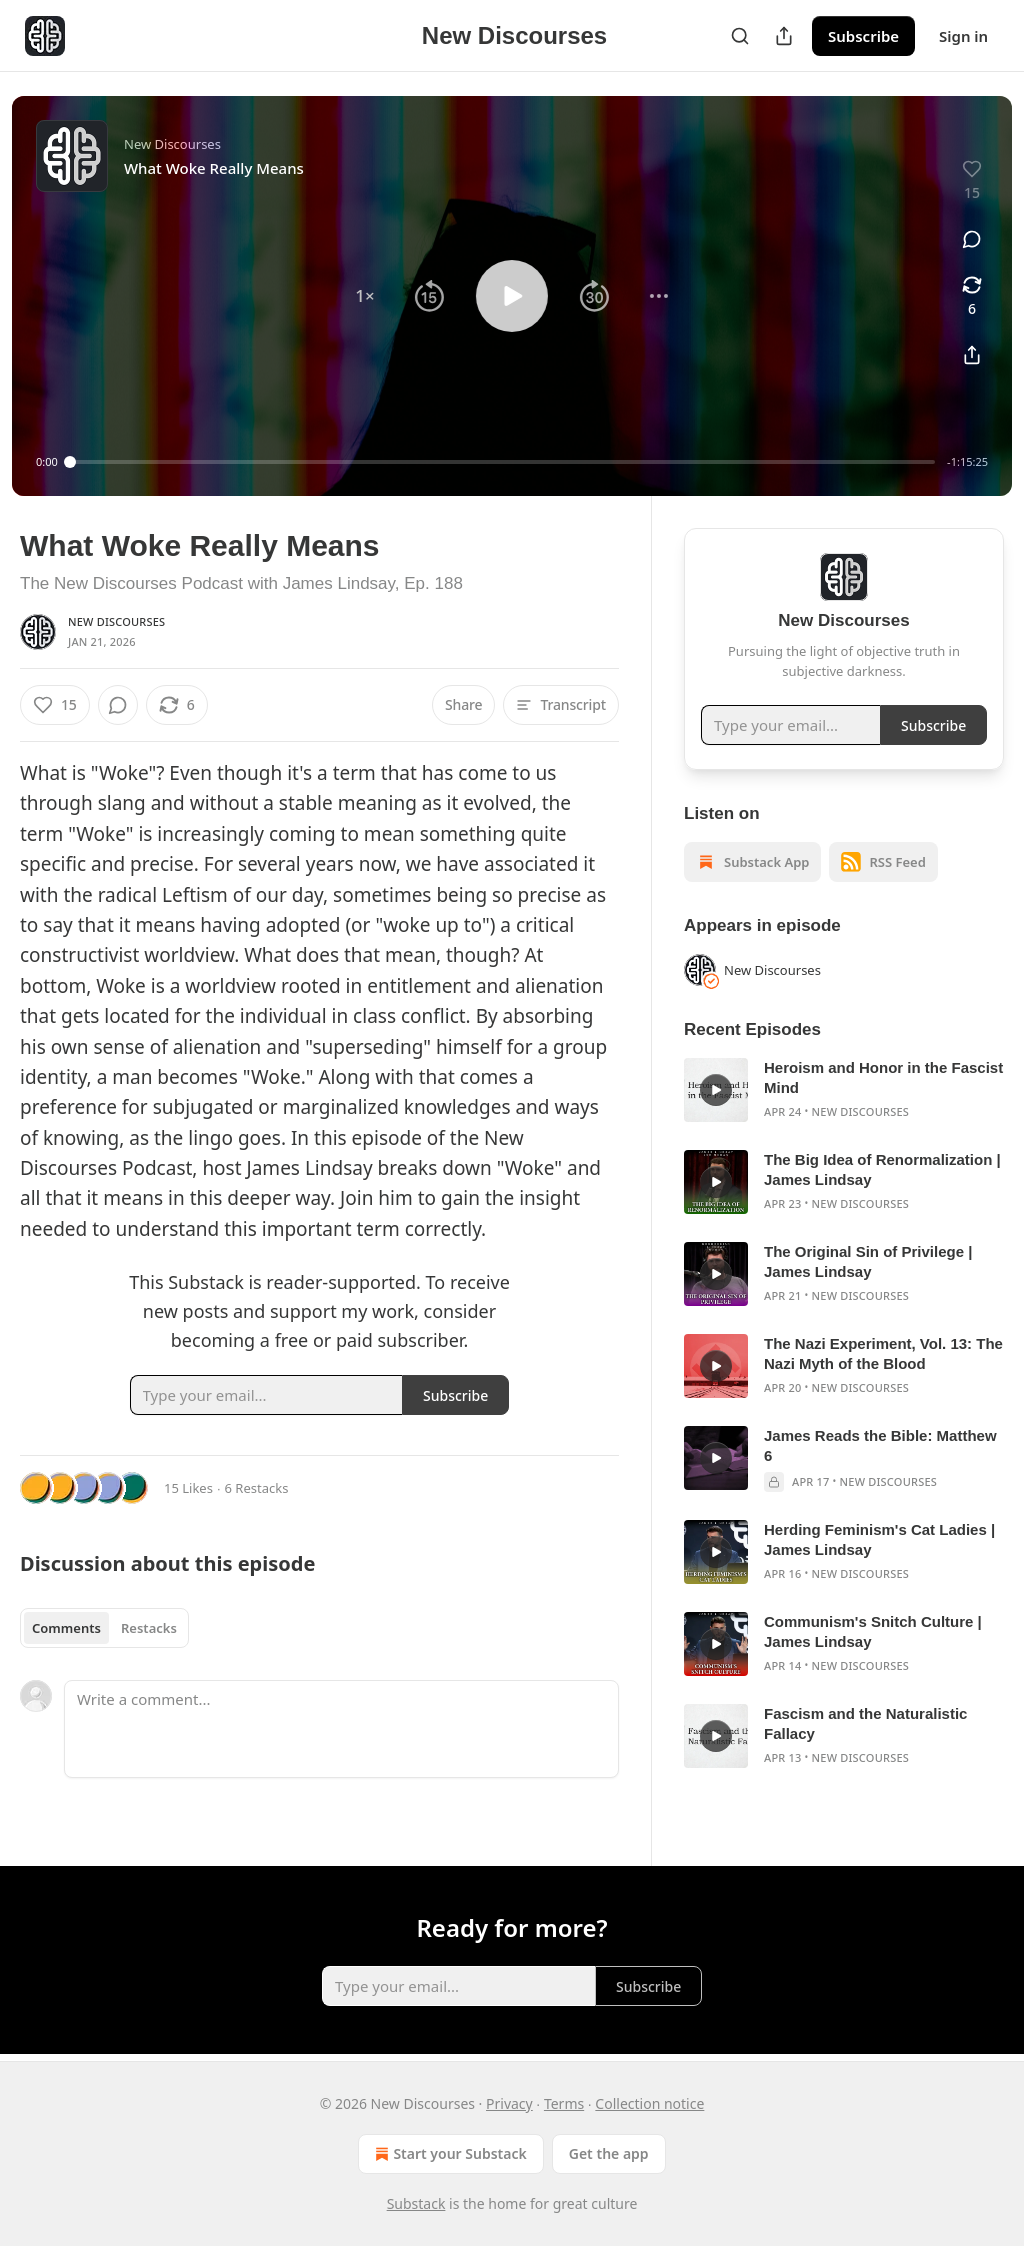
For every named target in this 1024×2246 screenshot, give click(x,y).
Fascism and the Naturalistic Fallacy (865, 1723)
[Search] (740, 36)
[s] (716, 1090)
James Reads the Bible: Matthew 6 (880, 1445)
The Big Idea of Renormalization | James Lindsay (882, 1169)
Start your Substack (448, 2154)
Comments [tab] (66, 1628)
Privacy (509, 2103)
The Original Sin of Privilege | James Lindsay (868, 1261)
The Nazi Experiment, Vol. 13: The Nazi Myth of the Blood (883, 1353)
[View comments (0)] (972, 239)
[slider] (502, 462)
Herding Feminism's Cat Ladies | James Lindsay (879, 1539)
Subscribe (863, 36)
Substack (416, 2203)
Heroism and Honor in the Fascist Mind (883, 1077)
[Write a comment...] (341, 1729)
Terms (564, 2103)
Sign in (963, 36)
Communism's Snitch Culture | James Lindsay (873, 1631)
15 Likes (188, 1488)
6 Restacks (257, 1488)
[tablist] (104, 1628)
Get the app (609, 2153)
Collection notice (649, 2103)
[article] (844, 1090)
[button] (365, 296)
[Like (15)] (55, 705)
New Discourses (116, 621)
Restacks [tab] (149, 1628)
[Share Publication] (784, 36)
